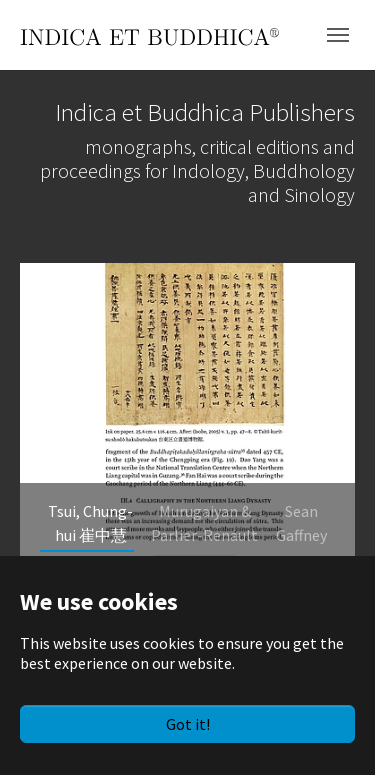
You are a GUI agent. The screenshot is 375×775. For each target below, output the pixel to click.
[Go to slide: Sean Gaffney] (301, 523)
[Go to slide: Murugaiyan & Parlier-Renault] (205, 523)
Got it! (188, 724)
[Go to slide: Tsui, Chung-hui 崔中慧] (91, 523)
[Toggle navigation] (338, 35)
